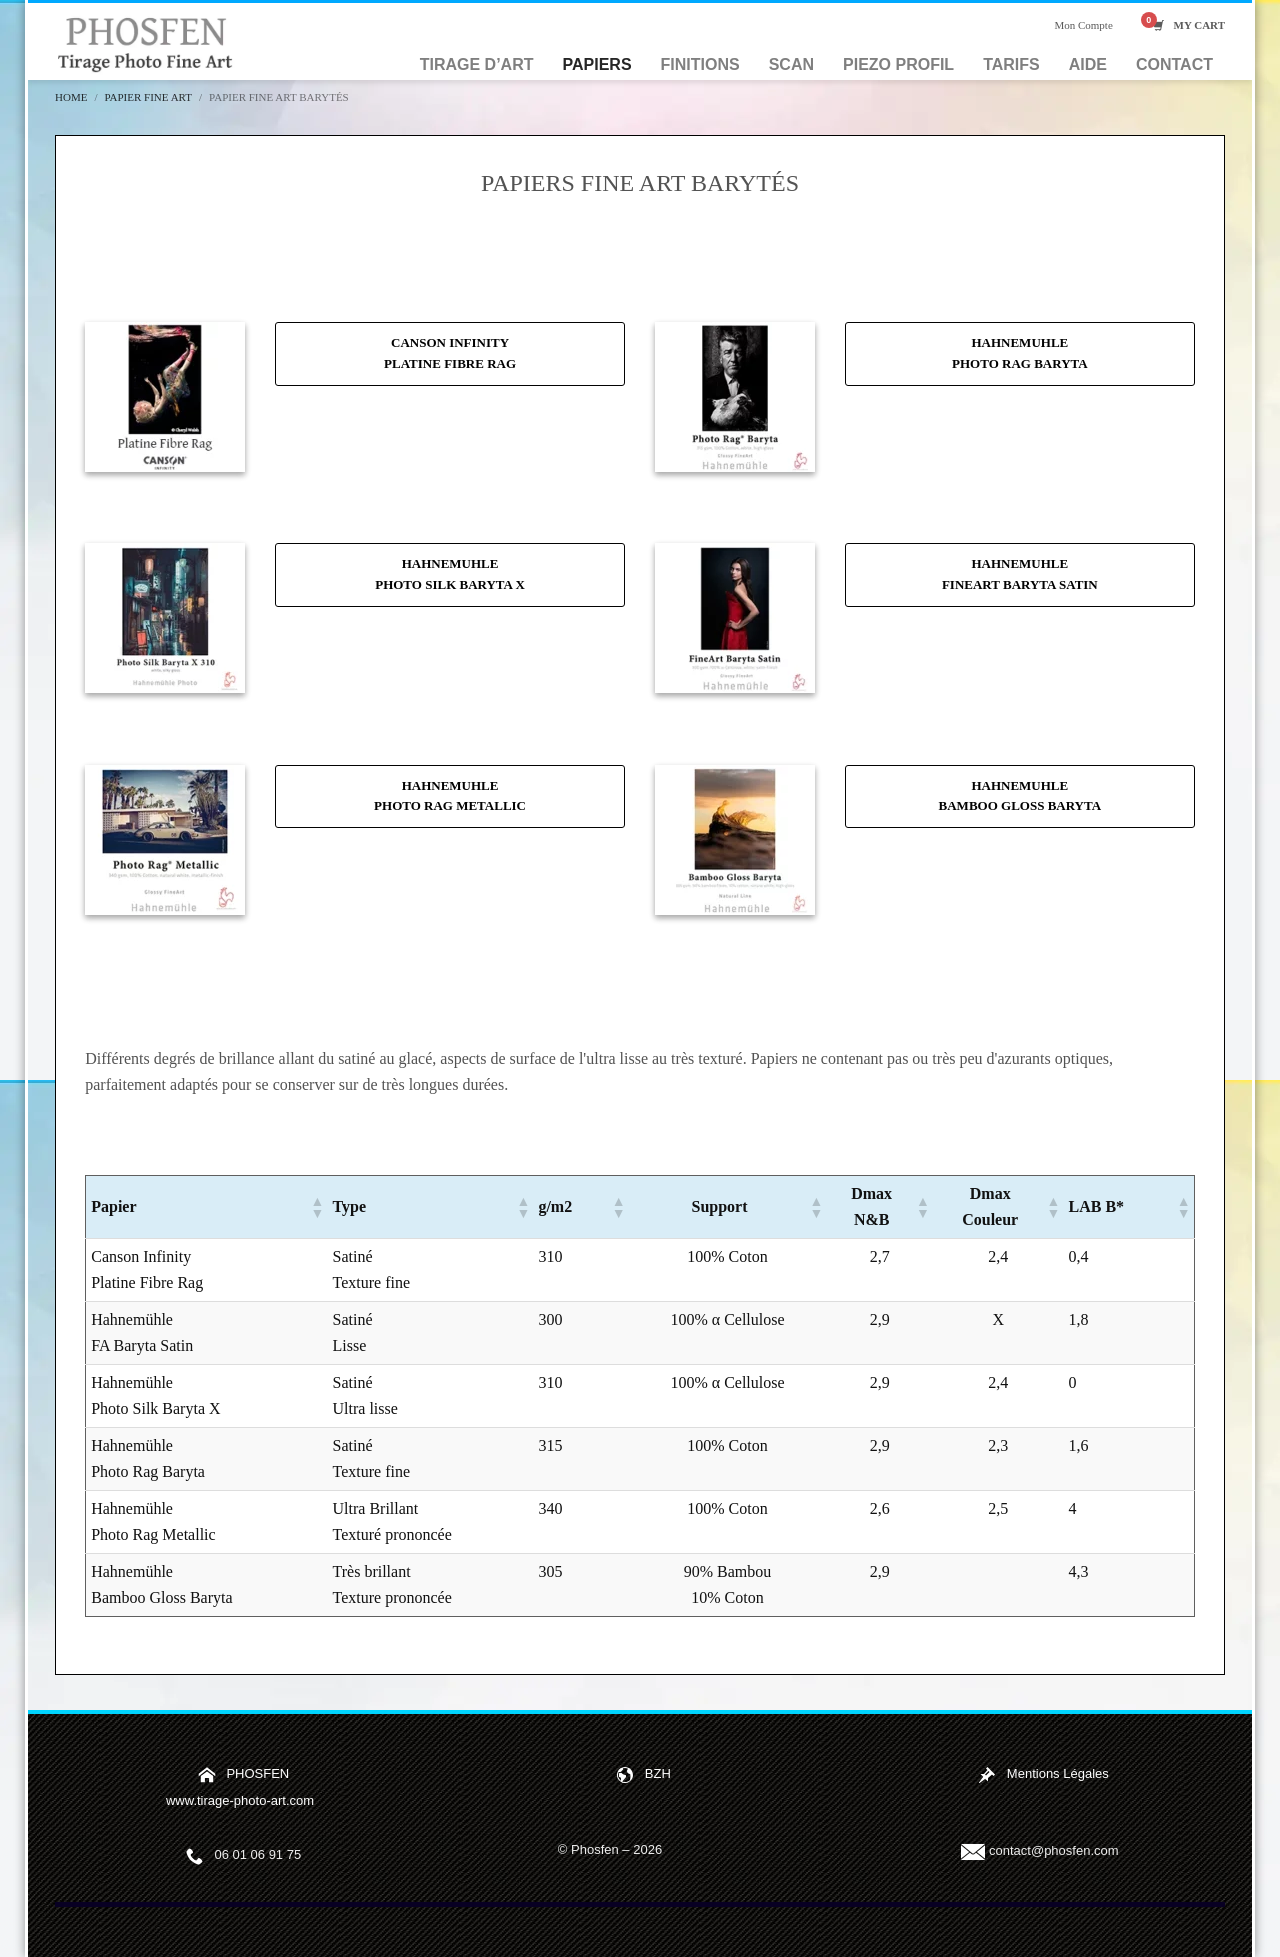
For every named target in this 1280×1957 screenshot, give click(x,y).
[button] (317, 1207)
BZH (658, 1773)
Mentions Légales (1058, 1773)
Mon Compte (1083, 25)
